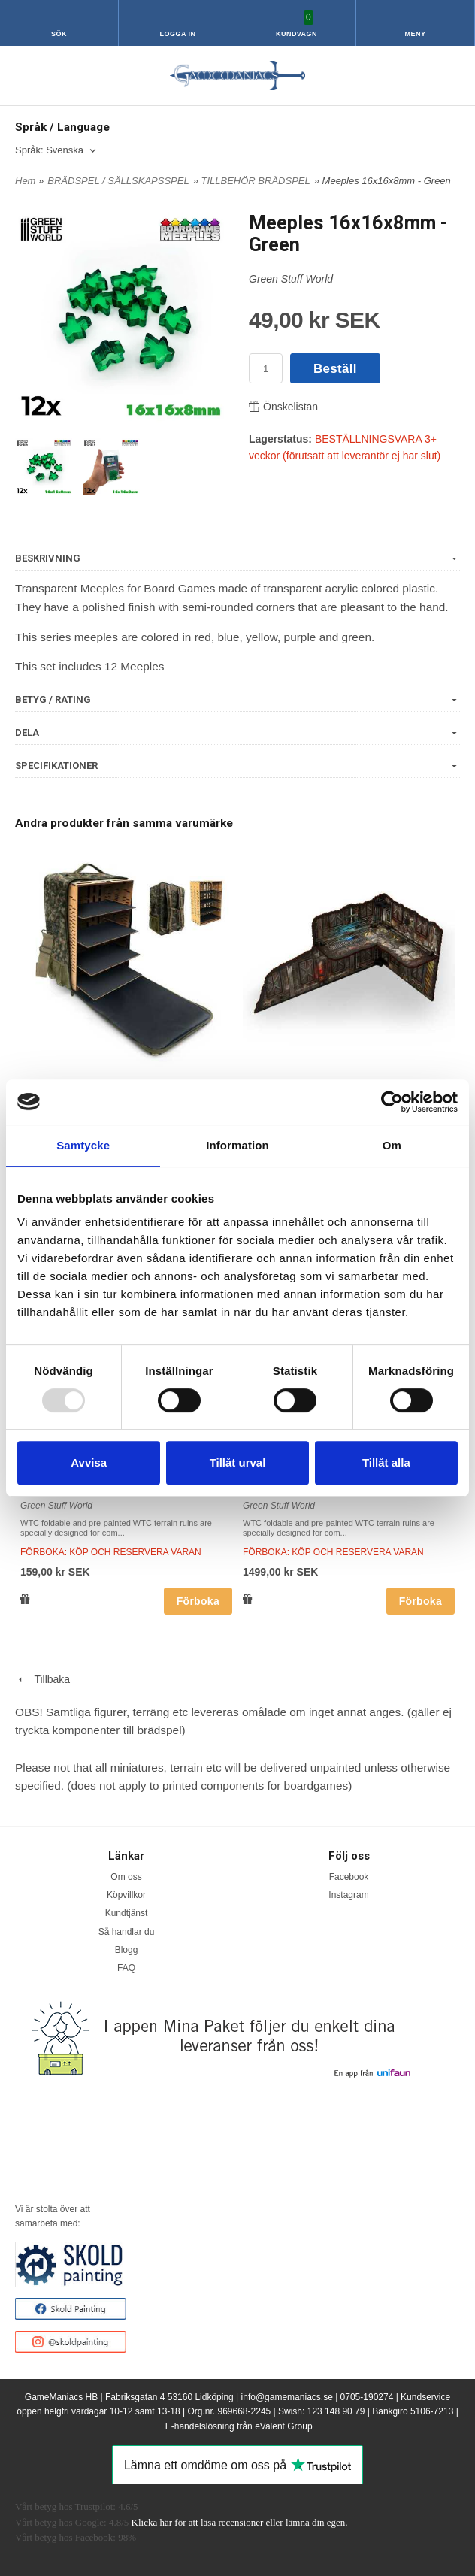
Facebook (349, 1877)
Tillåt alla (386, 1462)
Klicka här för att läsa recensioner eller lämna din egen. (240, 2522)
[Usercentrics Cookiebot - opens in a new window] (392, 1102)
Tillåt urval (238, 1462)
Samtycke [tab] (83, 1145)
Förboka (198, 1601)
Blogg (126, 1950)
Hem (25, 180)
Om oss (125, 1877)
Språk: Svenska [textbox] (49, 150)
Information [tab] (237, 1145)
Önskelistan (283, 407)
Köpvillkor (126, 1895)
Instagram (348, 1895)
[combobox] (56, 150)
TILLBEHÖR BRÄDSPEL (255, 180)
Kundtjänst (126, 1913)
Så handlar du (126, 1932)
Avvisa (89, 1462)
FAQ (126, 1968)
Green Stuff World (291, 279)
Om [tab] (392, 1145)
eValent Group (284, 2426)
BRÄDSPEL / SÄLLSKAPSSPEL (118, 180)
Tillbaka (42, 1679)
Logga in (178, 34)
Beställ (335, 369)
